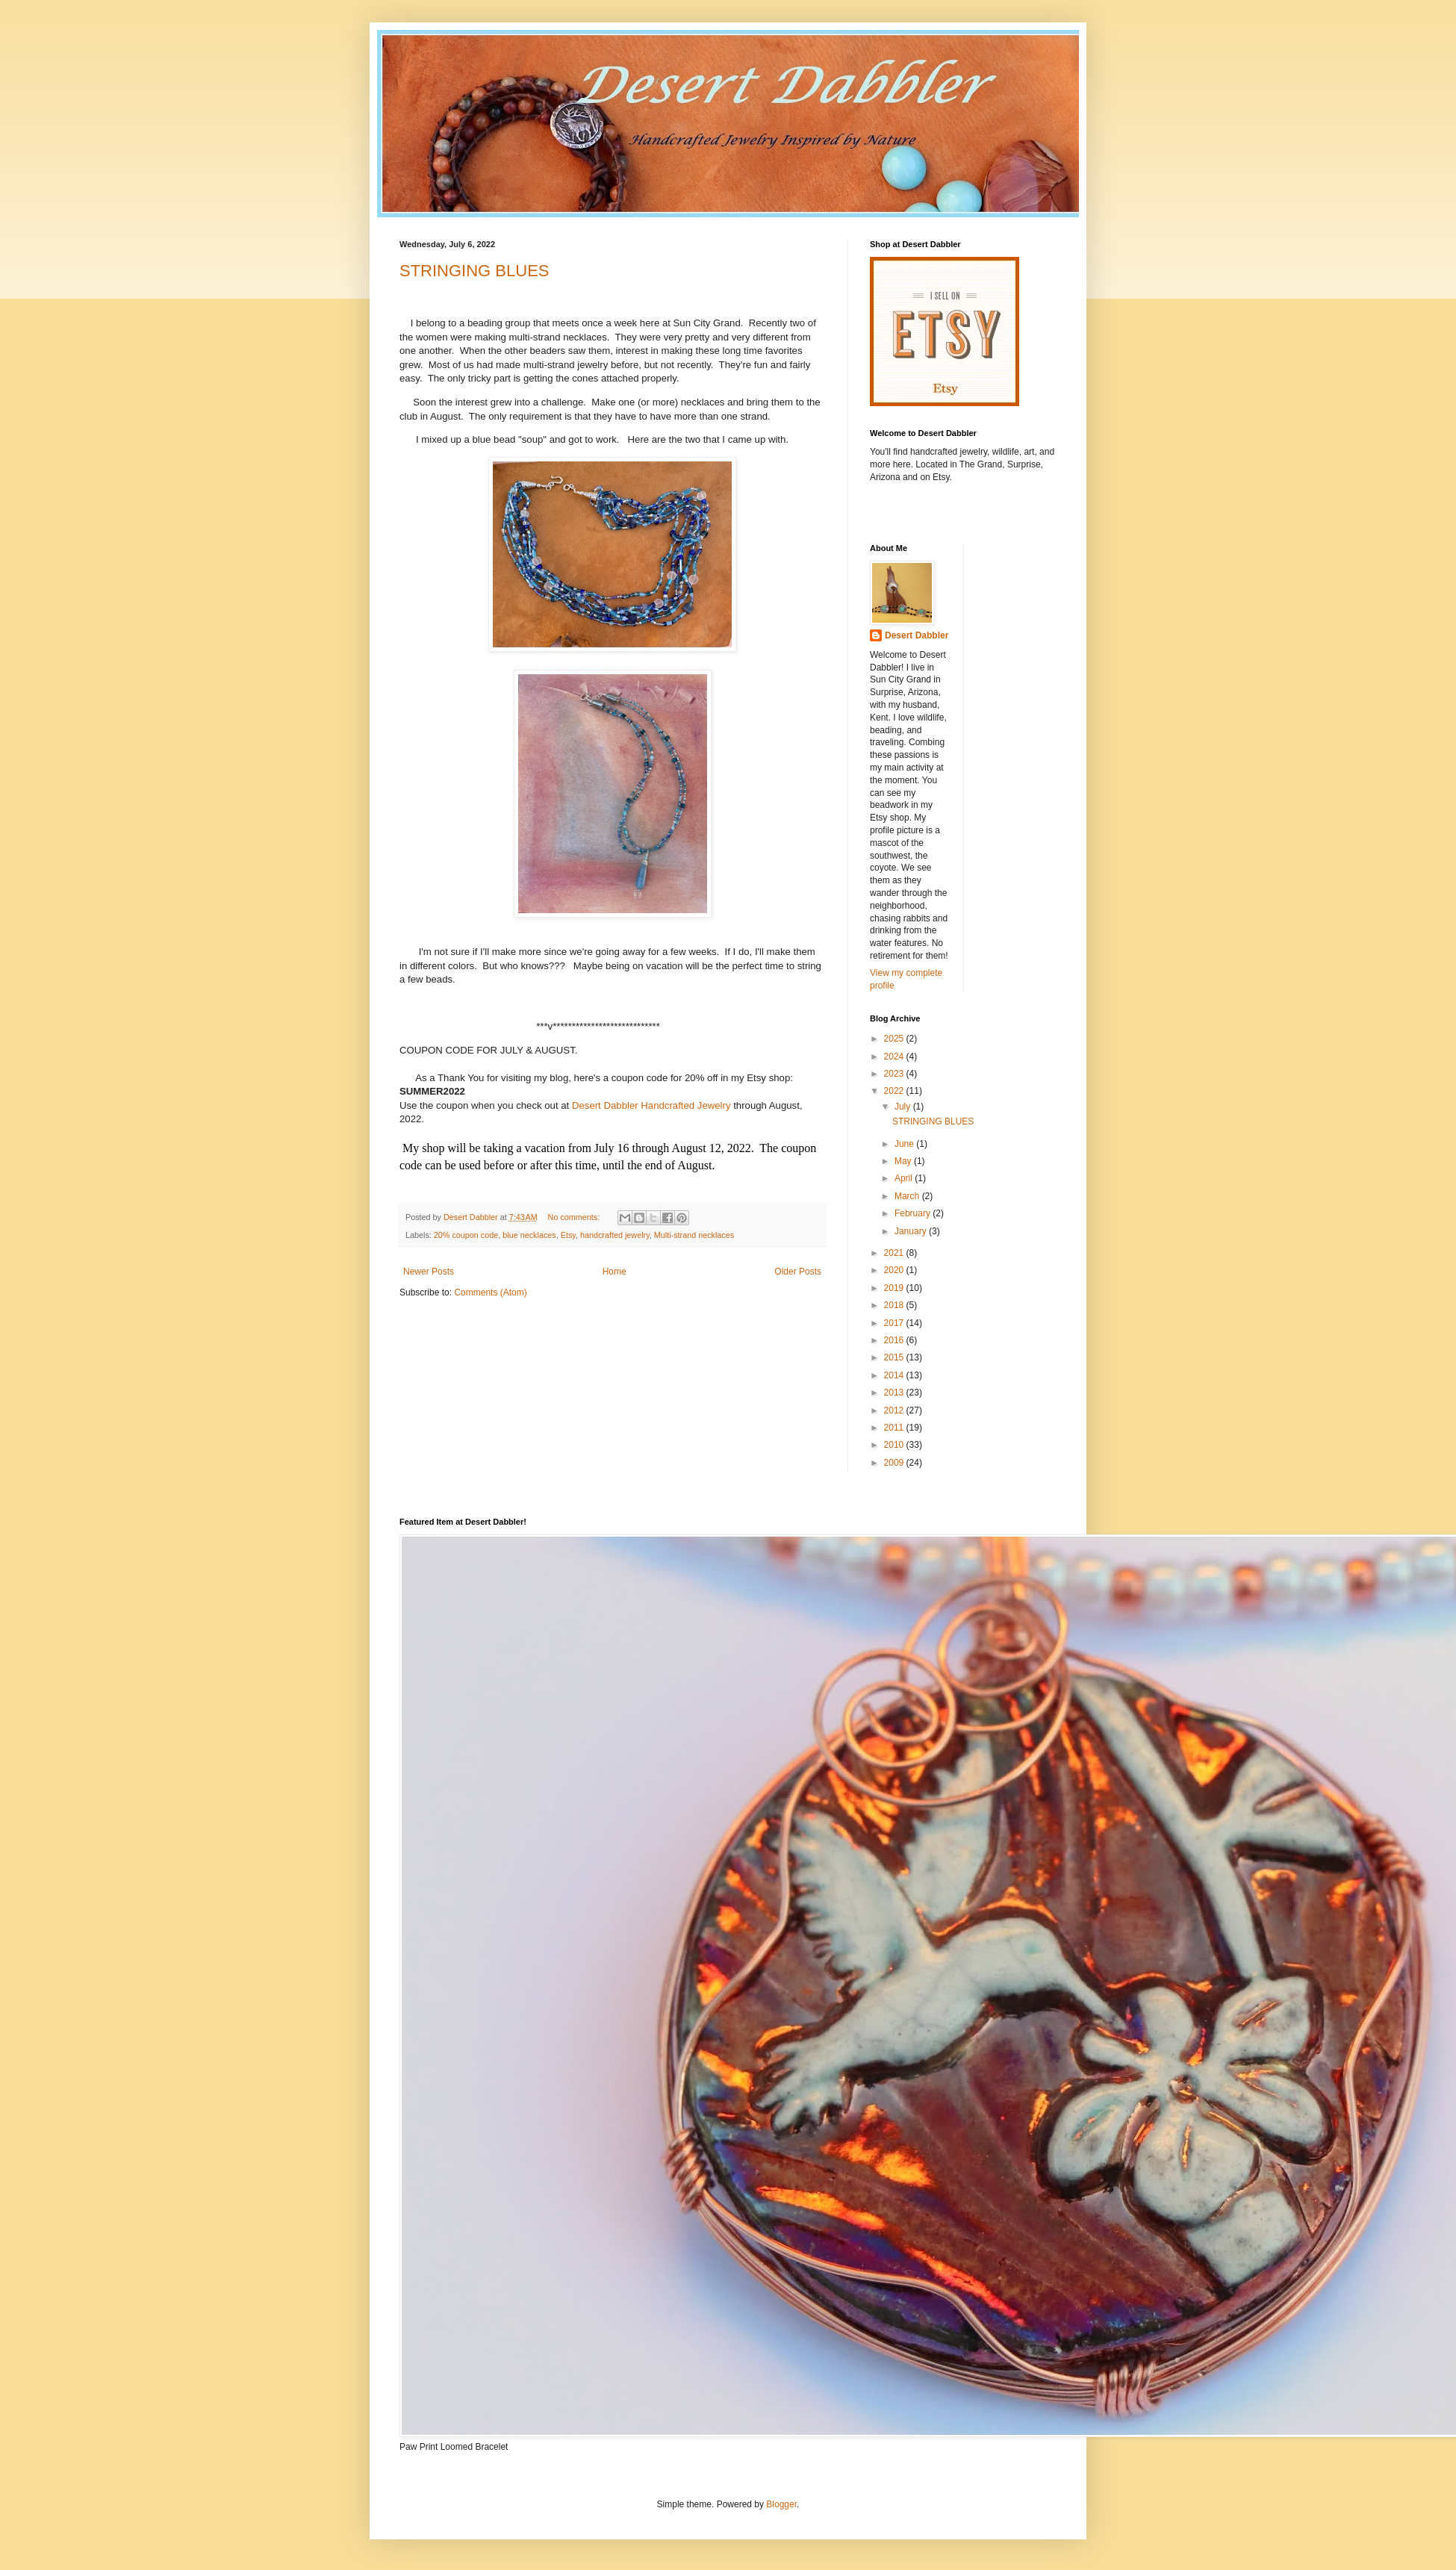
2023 (895, 1073)
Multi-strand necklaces (694, 1234)
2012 (895, 1410)
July (904, 1106)
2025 (895, 1038)
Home (614, 1271)
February (914, 1213)
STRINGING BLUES (474, 270)
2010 (895, 1445)
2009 (895, 1462)
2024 (895, 1056)
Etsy (568, 1234)
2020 (895, 1270)
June (905, 1144)
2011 (895, 1427)
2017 (895, 1323)
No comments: (575, 1217)
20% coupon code (466, 1234)
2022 (895, 1091)
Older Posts (797, 1271)
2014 (895, 1375)
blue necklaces (529, 1234)
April (905, 1178)
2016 (895, 1340)
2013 (895, 1392)
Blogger (781, 2504)
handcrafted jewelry (615, 1234)
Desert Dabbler (916, 635)
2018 (895, 1305)
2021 (895, 1253)
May (904, 1161)
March (908, 1196)
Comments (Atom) (490, 1292)
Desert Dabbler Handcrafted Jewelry (651, 1105)
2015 (895, 1357)
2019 (895, 1288)
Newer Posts (428, 1271)
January (912, 1231)
